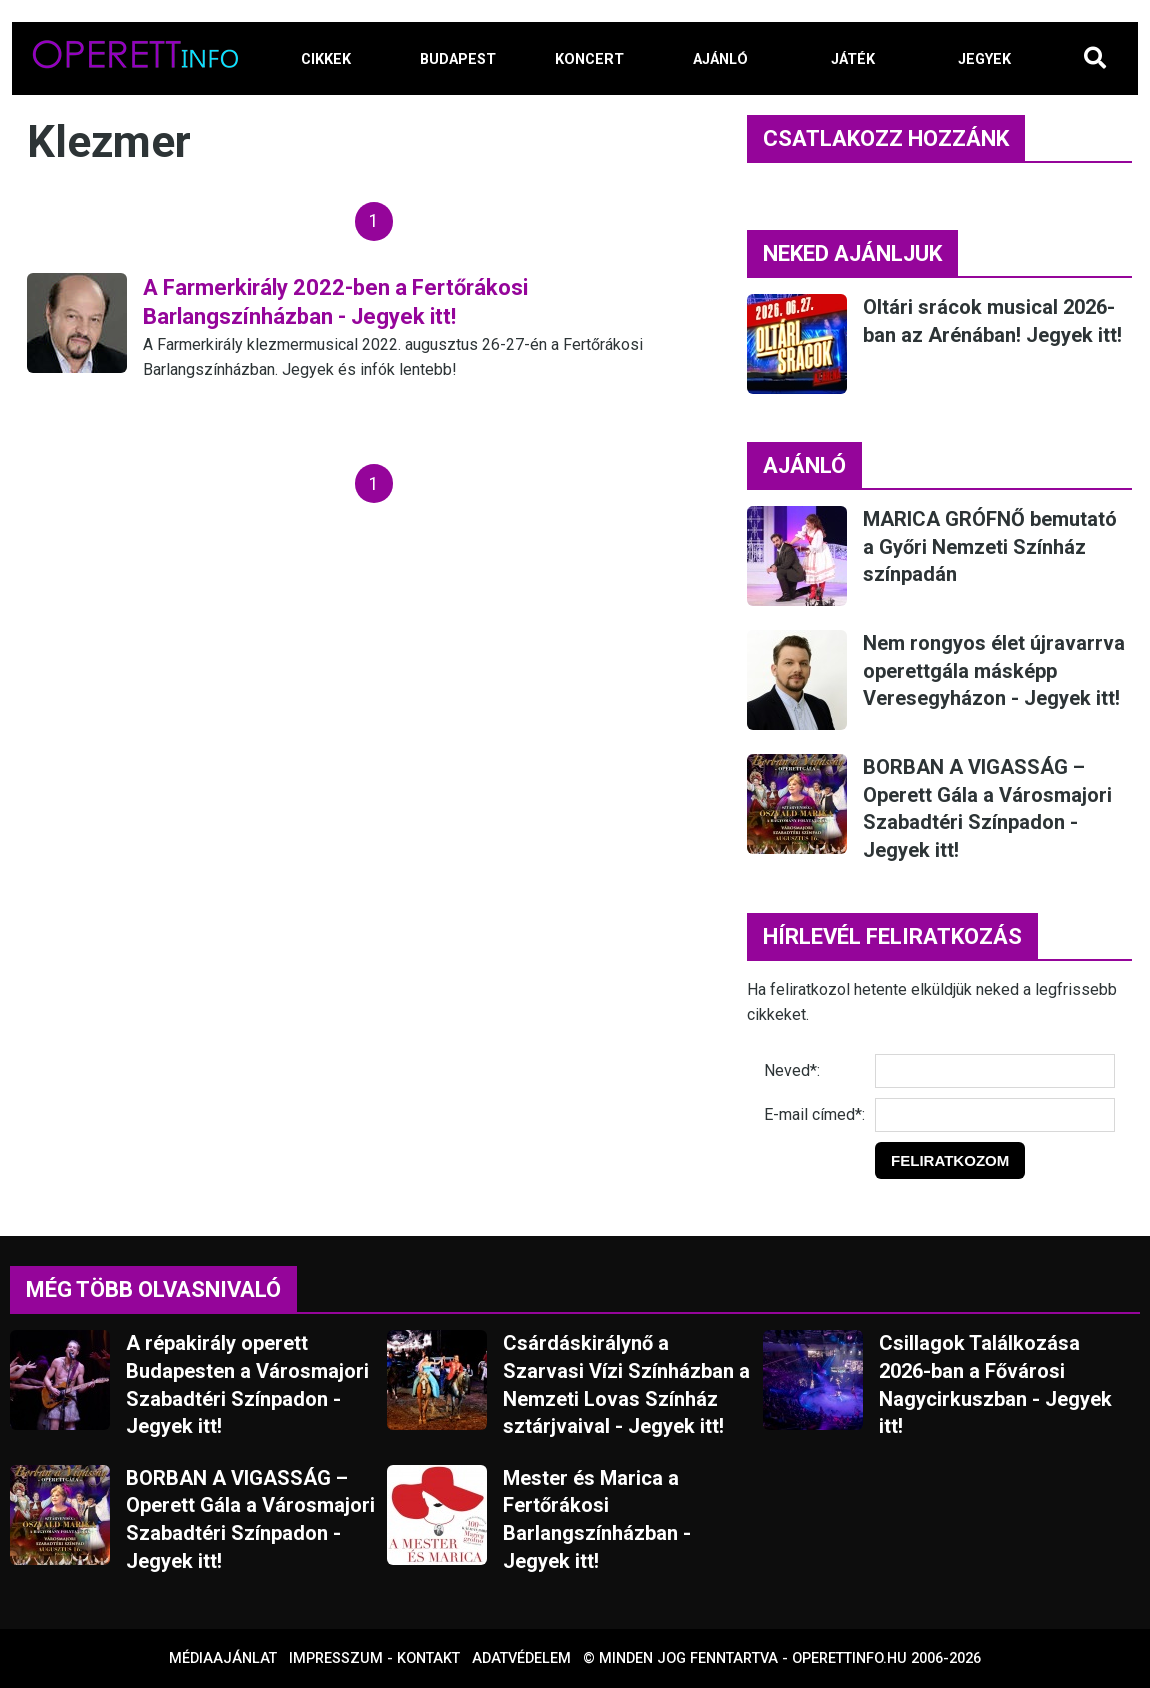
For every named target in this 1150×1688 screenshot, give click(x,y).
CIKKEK (326, 59)
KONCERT (589, 59)
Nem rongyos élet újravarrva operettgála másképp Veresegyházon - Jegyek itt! (994, 670)
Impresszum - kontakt (374, 1658)
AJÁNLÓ (720, 59)
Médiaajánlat (223, 1658)
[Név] (995, 1071)
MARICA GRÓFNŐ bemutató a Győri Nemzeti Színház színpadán (990, 546)
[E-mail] (995, 1115)
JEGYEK (984, 59)
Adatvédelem (521, 1658)
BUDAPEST (458, 59)
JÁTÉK (853, 59)
